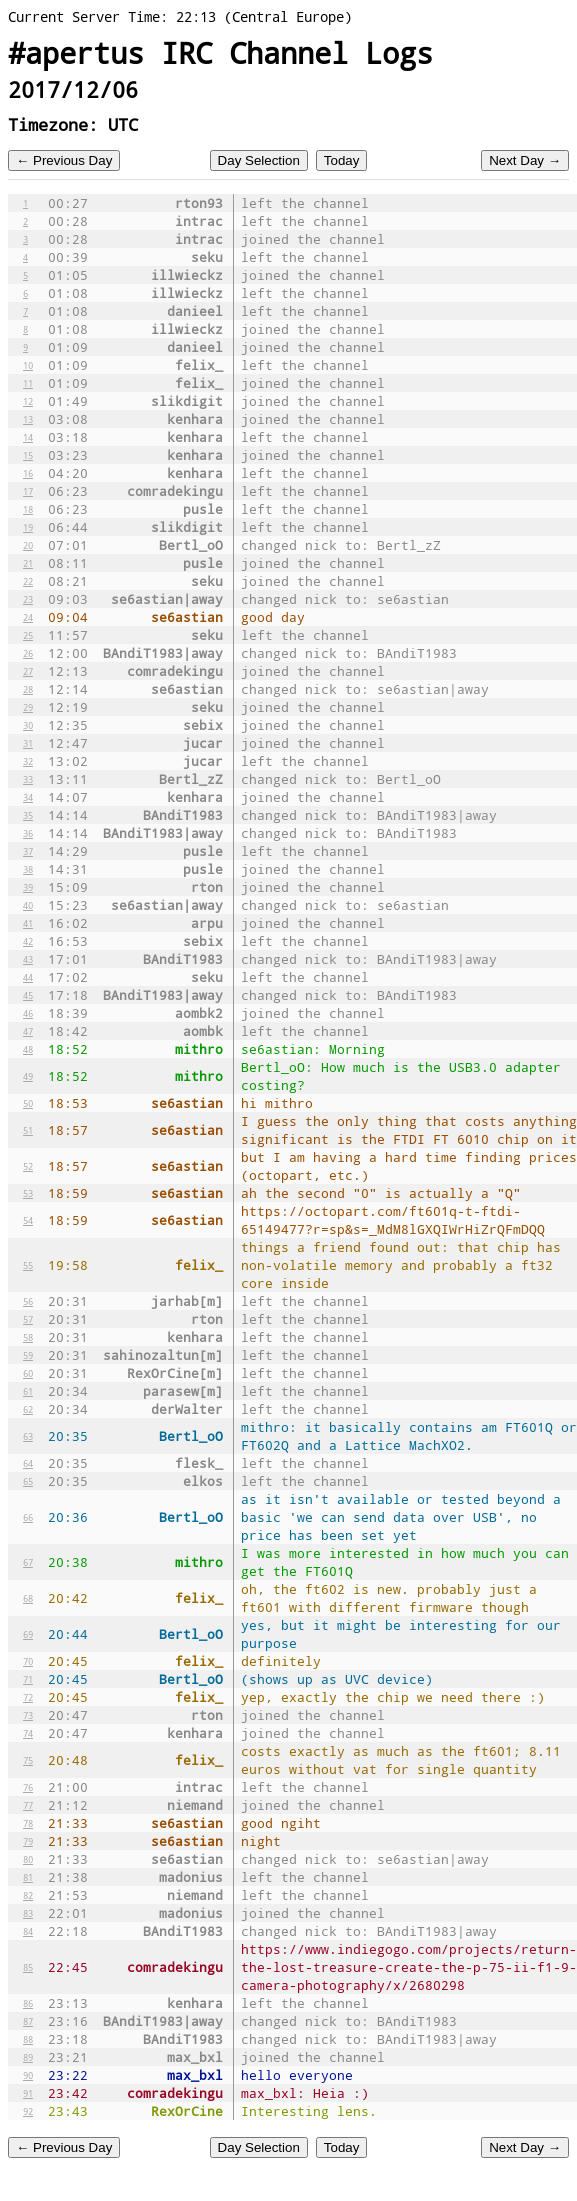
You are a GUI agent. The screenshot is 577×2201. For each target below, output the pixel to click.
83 (28, 1913)
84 (28, 1931)
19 (28, 527)
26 (28, 653)
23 (28, 599)
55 (28, 1265)
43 (28, 959)
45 (28, 995)
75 (28, 1760)
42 (28, 941)
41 (28, 923)
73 (28, 1715)
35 (28, 815)
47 (28, 1031)
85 (28, 1967)
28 (28, 689)
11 (28, 383)
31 (28, 743)
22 (28, 581)
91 (28, 2093)
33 (28, 779)
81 (28, 1877)
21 (28, 563)
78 (28, 1823)
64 (28, 1463)
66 (28, 1517)
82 (28, 1895)
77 (28, 1805)
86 (28, 2003)
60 (28, 1373)
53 (28, 1193)
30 (28, 725)
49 (28, 1076)
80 (28, 1859)
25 (28, 635)
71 (28, 1679)
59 (28, 1355)
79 (28, 1841)
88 (28, 2039)
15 (28, 455)
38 (28, 869)
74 (28, 1733)
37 (28, 851)
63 (28, 1436)
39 (28, 887)
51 (28, 1130)
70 (28, 1661)
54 (28, 1220)
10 (28, 365)
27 (28, 671)
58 (28, 1337)
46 (28, 1013)
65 (28, 1481)
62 (28, 1409)
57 (28, 1319)
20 (28, 545)
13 (28, 419)
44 (28, 977)
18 (28, 509)
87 (28, 2021)
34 (28, 797)
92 (28, 2111)
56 (28, 1301)
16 (28, 473)
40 (28, 905)
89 (28, 2057)
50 (28, 1103)
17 (28, 491)
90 (28, 2075)
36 (28, 833)
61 (28, 1391)
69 (28, 1634)
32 (28, 761)
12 (28, 401)
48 (28, 1049)
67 (28, 1562)
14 (28, 437)
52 (28, 1166)
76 (28, 1787)
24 (28, 617)
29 (28, 707)
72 (28, 1697)
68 (28, 1598)
